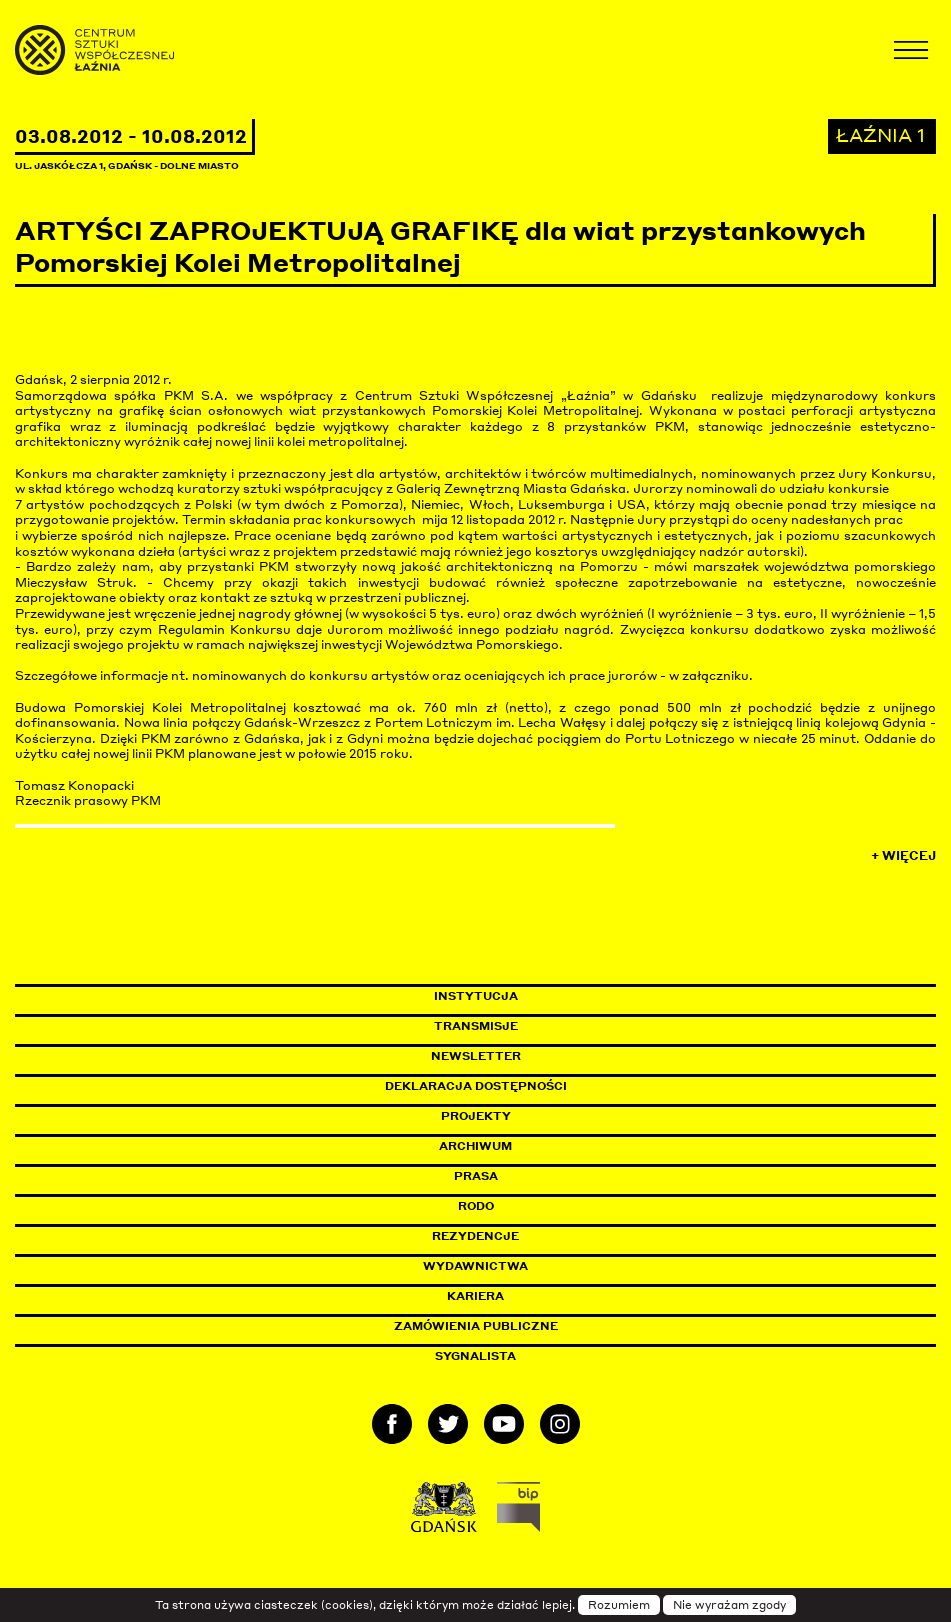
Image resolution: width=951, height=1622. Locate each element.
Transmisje (561, 1026)
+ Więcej (903, 855)
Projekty (476, 1116)
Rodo (476, 1206)
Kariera (475, 1296)
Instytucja (476, 996)
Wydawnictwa (475, 1266)
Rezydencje (475, 1236)
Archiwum (475, 1146)
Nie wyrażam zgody (729, 1605)
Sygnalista (475, 1356)
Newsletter (476, 1056)
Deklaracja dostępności (476, 1086)
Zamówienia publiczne (521, 1326)
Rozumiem (619, 1605)
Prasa (476, 1176)
